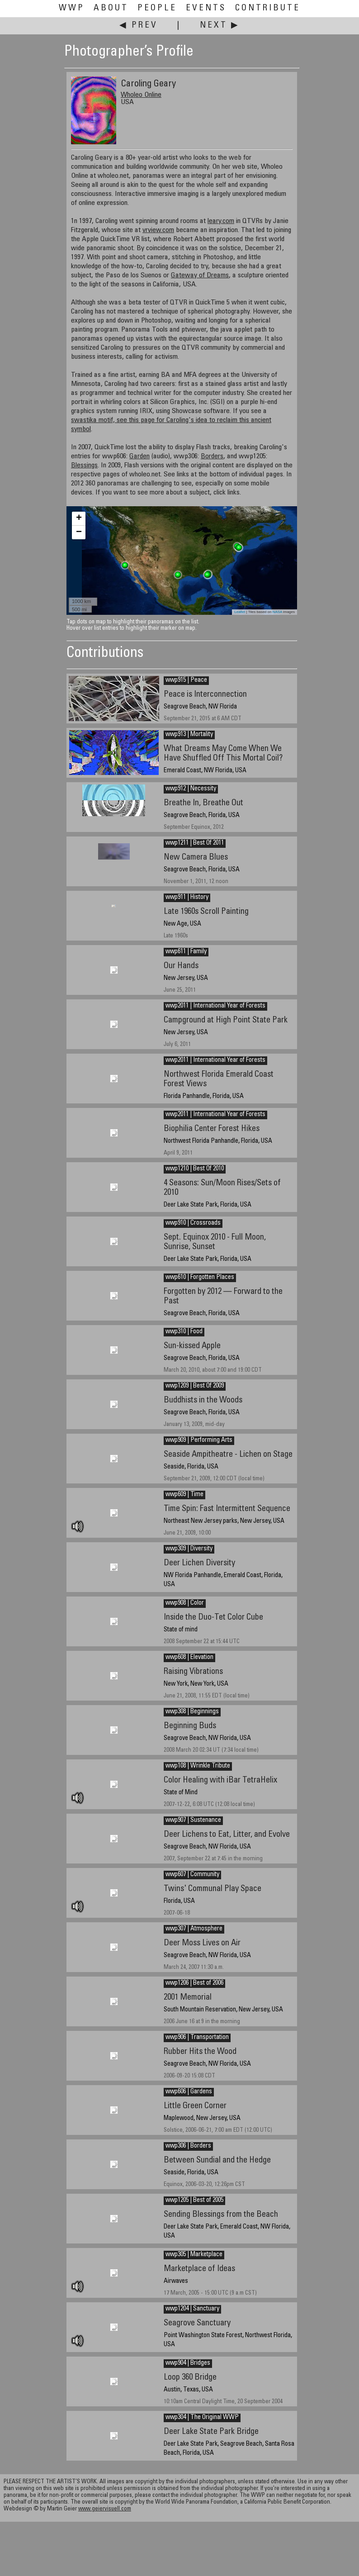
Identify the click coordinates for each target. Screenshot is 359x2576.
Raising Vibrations (193, 1672)
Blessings (84, 465)
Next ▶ (220, 25)
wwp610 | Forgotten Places (199, 1277)
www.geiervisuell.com (104, 2509)
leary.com (221, 221)
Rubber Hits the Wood (200, 2052)
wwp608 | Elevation (189, 1657)
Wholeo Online (141, 95)
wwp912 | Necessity (190, 789)
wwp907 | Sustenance (193, 1820)
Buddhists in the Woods (203, 1400)
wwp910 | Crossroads (193, 1223)
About (111, 8)
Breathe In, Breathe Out (203, 803)
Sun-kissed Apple (192, 1346)
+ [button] (79, 518)
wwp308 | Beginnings (192, 1712)
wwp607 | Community (192, 1875)
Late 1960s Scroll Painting (206, 912)
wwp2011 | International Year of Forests (215, 1006)
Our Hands (181, 966)
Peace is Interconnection (205, 694)
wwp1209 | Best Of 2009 (194, 1386)
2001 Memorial (188, 1997)
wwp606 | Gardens (188, 2092)
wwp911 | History (186, 897)
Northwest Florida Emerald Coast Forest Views (219, 1079)
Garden (139, 456)
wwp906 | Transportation (197, 2037)
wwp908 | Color (184, 1603)
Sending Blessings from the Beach (221, 2214)
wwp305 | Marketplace (193, 2255)
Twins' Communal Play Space (212, 1889)
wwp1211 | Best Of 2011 (194, 843)
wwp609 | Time (184, 1495)
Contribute (267, 8)
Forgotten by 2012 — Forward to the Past (223, 1297)
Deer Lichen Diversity (199, 1563)
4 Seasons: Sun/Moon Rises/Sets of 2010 (222, 1188)
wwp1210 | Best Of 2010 (194, 1169)
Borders (212, 456)
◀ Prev (138, 25)
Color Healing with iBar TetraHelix (220, 1780)
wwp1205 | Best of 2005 (194, 2200)
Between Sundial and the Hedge (217, 2160)
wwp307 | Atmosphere (193, 1929)
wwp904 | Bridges (187, 2363)
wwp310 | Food (184, 1332)
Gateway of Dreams (200, 275)
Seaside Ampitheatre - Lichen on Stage (228, 1454)
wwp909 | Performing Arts (198, 1440)
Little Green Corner (195, 2106)
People (157, 8)
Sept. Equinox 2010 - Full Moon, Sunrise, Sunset (215, 1242)
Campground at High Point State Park (226, 1020)
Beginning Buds (190, 1726)
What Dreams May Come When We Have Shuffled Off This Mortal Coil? (223, 754)
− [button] (79, 532)
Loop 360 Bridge (190, 2377)
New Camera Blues (196, 857)
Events (206, 8)
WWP (72, 8)
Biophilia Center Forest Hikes (212, 1129)
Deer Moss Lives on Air (202, 1943)
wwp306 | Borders (188, 2146)
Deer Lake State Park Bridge (211, 2432)
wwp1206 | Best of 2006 (194, 1983)
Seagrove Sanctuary (197, 2323)
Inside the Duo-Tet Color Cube (213, 1617)
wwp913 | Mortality (189, 735)
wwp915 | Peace (186, 680)
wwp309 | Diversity (189, 1549)
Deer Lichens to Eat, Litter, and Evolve (227, 1834)
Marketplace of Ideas (199, 2269)
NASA (277, 612)
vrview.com (158, 230)
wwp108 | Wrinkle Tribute (197, 1766)
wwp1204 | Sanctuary (192, 2309)
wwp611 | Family (186, 952)
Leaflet (239, 612)
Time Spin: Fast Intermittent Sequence (227, 1509)
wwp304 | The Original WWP (202, 2417)
